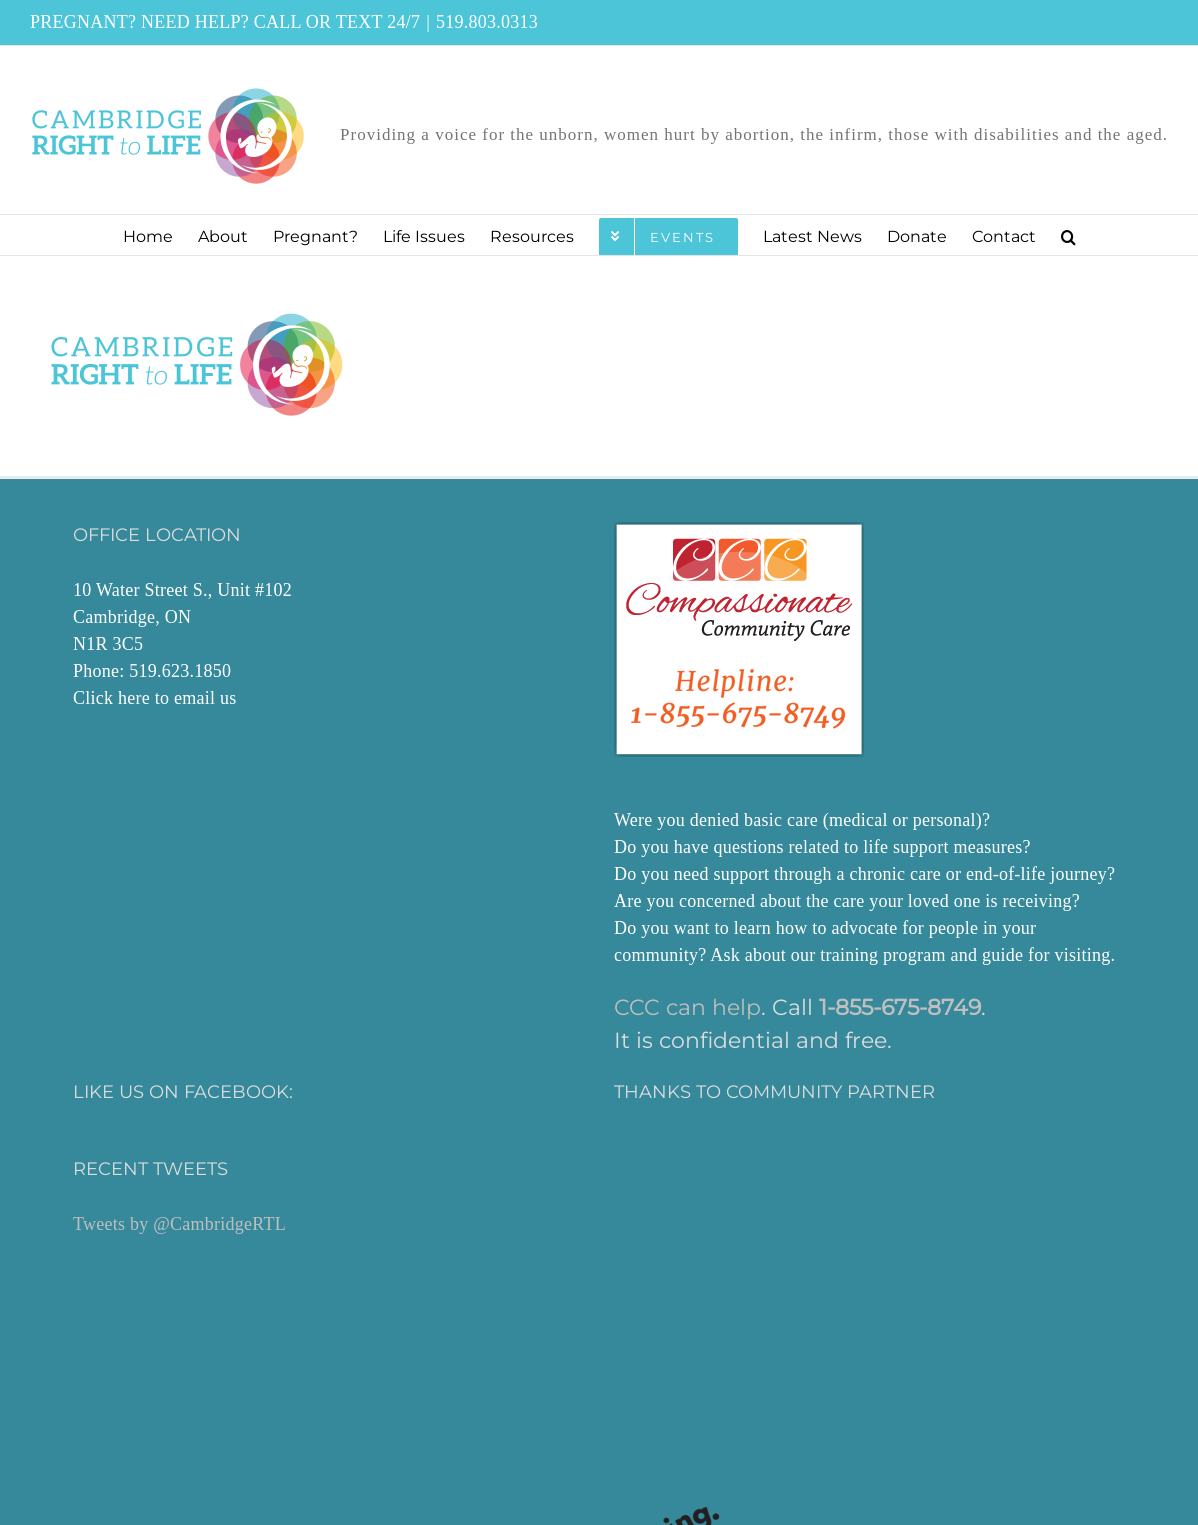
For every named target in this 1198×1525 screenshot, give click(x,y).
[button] (1068, 235)
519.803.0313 (487, 22)
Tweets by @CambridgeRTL (179, 1224)
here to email (166, 698)
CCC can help (687, 1007)
